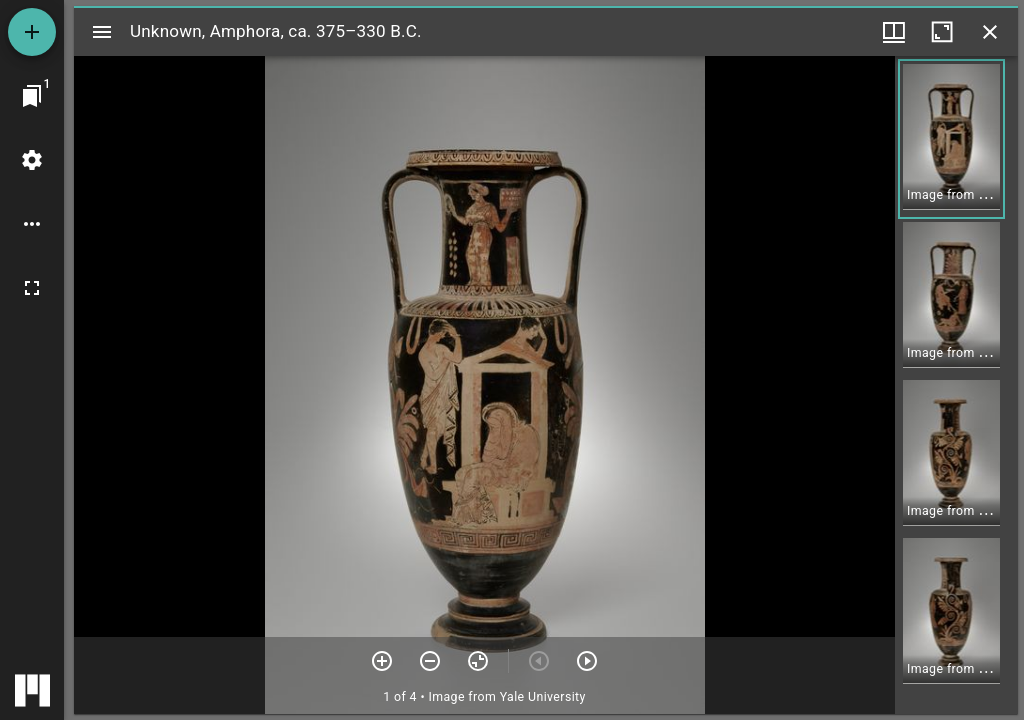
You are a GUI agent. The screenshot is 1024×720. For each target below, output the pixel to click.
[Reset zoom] (478, 661)
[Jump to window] (32, 96)
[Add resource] (32, 32)
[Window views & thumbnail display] (894, 32)
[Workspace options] (32, 224)
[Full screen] (32, 288)
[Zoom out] (430, 661)
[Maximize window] (942, 32)
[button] (951, 139)
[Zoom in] (382, 661)
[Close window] (990, 32)
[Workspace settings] (32, 160)
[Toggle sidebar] (102, 32)
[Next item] (587, 661)
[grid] (956, 385)
